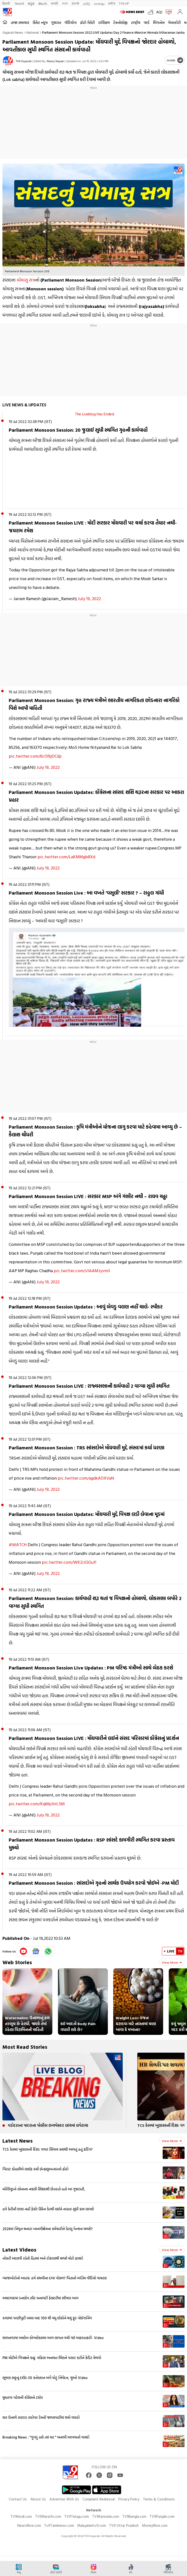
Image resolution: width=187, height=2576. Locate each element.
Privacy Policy (128, 2499)
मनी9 (111, 3)
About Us (38, 2499)
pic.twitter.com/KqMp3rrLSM (37, 1803)
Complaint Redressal (99, 2499)
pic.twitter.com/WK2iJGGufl (69, 1562)
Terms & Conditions (159, 2499)
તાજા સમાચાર (20, 22)
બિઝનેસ (159, 22)
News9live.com (29, 2525)
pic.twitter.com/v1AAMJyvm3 (82, 1270)
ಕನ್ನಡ (31, 3)
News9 (19, 3)
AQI (159, 12)
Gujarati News (12, 32)
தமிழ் (86, 3)
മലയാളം (99, 3)
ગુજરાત (56, 22)
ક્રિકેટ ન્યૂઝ (40, 22)
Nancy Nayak (55, 61)
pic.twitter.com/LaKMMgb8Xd (66, 856)
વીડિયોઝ (71, 22)
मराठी (54, 3)
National (33, 32)
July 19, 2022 (89, 598)
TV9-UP (124, 3)
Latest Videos (19, 2249)
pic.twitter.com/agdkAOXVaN (86, 1478)
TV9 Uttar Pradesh (124, 2525)
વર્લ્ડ (147, 22)
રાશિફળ (104, 22)
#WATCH (18, 1544)
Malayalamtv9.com (91, 2525)
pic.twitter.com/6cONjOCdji (35, 756)
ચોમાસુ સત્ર (26, 280)
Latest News (17, 2141)
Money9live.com (155, 2525)
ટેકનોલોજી (120, 22)
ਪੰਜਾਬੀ (75, 3)
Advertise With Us (64, 2499)
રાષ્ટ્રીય (135, 22)
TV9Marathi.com (48, 2516)
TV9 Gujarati (24, 61)
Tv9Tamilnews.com (59, 2525)
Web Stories (17, 1962)
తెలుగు (42, 3)
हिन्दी (6, 3)
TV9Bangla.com (134, 2516)
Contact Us (18, 2499)
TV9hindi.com (21, 2516)
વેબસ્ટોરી (174, 22)
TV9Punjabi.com (162, 2516)
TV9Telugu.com (76, 2516)
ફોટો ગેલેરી (87, 22)
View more (172, 1962)
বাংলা (65, 3)
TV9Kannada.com (105, 2516)
